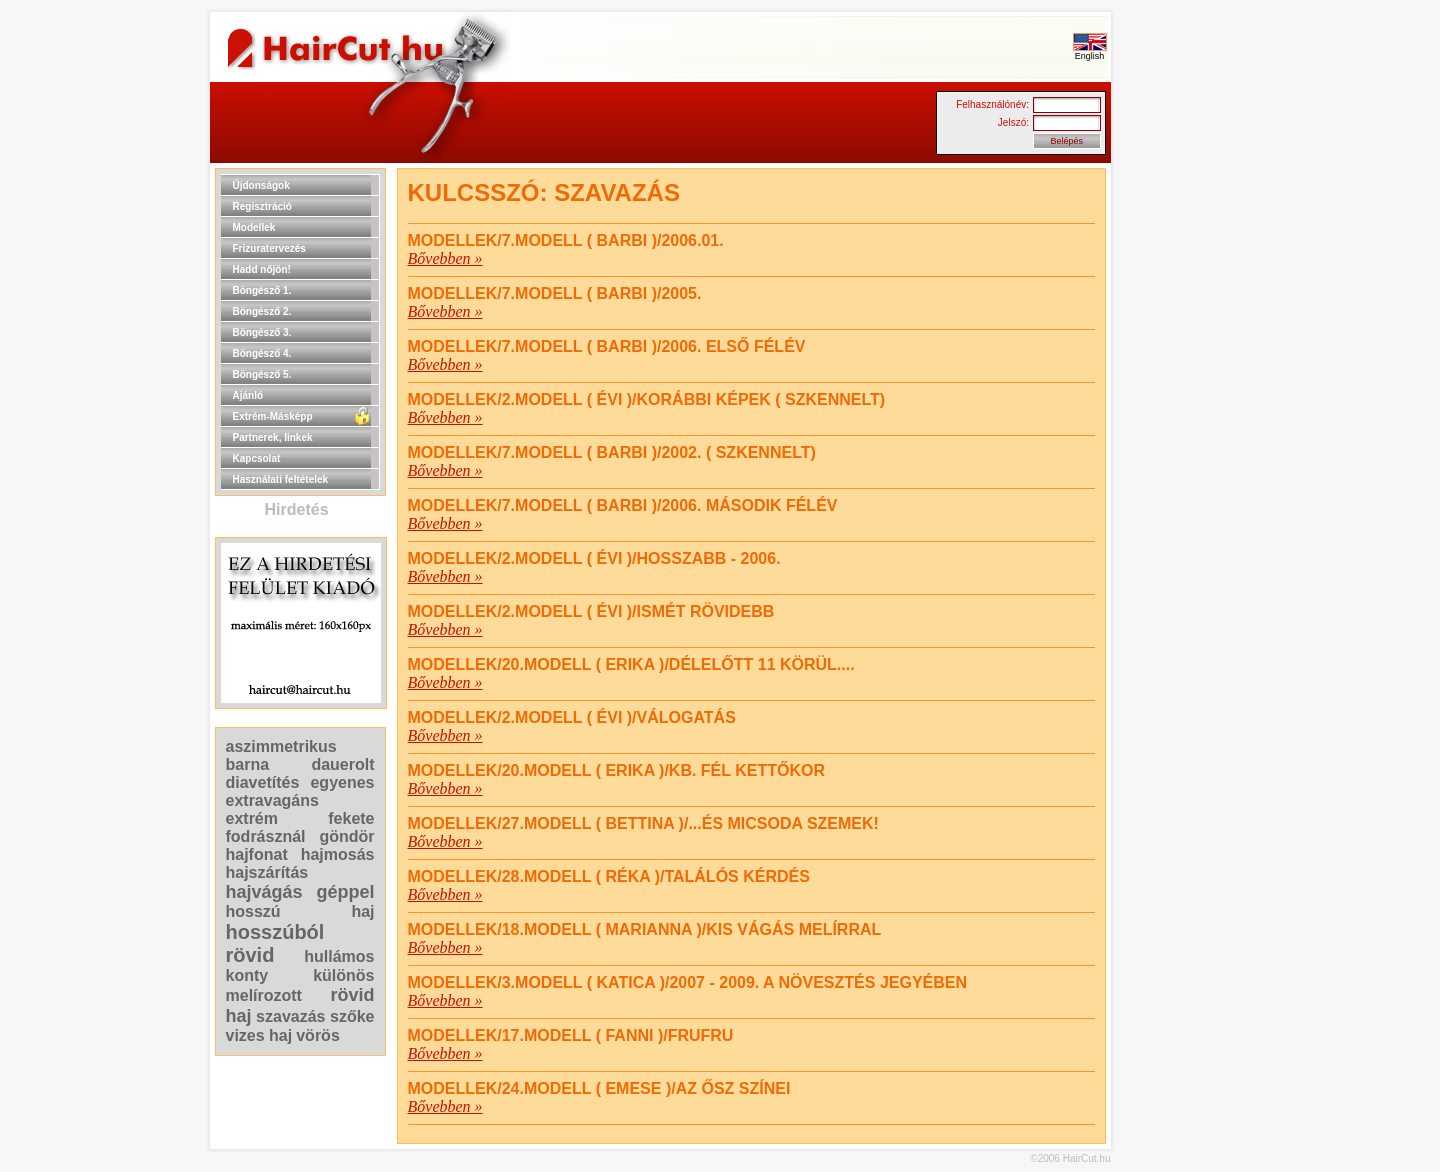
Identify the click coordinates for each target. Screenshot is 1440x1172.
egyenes (342, 782)
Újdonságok (261, 185)
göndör (346, 836)
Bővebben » (445, 258)
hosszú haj (300, 911)
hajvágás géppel (300, 892)
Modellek (254, 227)
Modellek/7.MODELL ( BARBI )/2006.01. (566, 240)
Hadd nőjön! (262, 269)
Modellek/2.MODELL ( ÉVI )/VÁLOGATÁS (572, 717)
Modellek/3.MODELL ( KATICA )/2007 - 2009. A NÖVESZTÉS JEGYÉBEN (688, 982)
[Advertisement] (1175, 468)
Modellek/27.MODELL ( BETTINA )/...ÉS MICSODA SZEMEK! (643, 823)
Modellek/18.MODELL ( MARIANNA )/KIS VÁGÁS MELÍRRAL (645, 929)
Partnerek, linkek (273, 437)
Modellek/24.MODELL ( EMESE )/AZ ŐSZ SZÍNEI (599, 1088)
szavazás (290, 1016)
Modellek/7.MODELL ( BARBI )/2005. (555, 293)
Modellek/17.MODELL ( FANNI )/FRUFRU (571, 1035)
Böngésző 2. (262, 311)
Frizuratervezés (269, 248)
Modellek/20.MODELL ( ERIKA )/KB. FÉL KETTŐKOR (617, 770)
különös (343, 975)
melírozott (264, 995)
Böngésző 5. (262, 374)
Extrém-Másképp (273, 416)
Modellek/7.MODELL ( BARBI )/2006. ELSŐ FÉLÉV (607, 346)
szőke (352, 1016)
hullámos (339, 956)
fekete (351, 818)
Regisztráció (262, 206)
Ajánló (248, 395)
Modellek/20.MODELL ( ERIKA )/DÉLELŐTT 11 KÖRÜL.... (631, 664)
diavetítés (263, 782)
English (1090, 52)
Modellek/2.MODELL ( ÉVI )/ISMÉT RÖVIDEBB (591, 611)
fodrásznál (266, 836)
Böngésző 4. (262, 353)
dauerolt (342, 764)
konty (247, 975)
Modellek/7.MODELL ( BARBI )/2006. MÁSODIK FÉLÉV (623, 505)
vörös (318, 1035)
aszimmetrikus (281, 746)
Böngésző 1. (262, 290)
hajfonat (257, 854)
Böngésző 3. (262, 332)
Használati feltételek (281, 479)
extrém (252, 818)
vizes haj (259, 1035)
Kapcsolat (257, 458)
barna (248, 764)
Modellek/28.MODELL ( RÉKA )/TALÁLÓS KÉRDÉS (609, 876)
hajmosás (338, 854)
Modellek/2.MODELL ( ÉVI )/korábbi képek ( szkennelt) (647, 399)
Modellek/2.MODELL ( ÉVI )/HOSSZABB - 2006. (594, 558)
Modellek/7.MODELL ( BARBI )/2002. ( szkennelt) (612, 452)
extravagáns (272, 800)
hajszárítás (267, 872)
